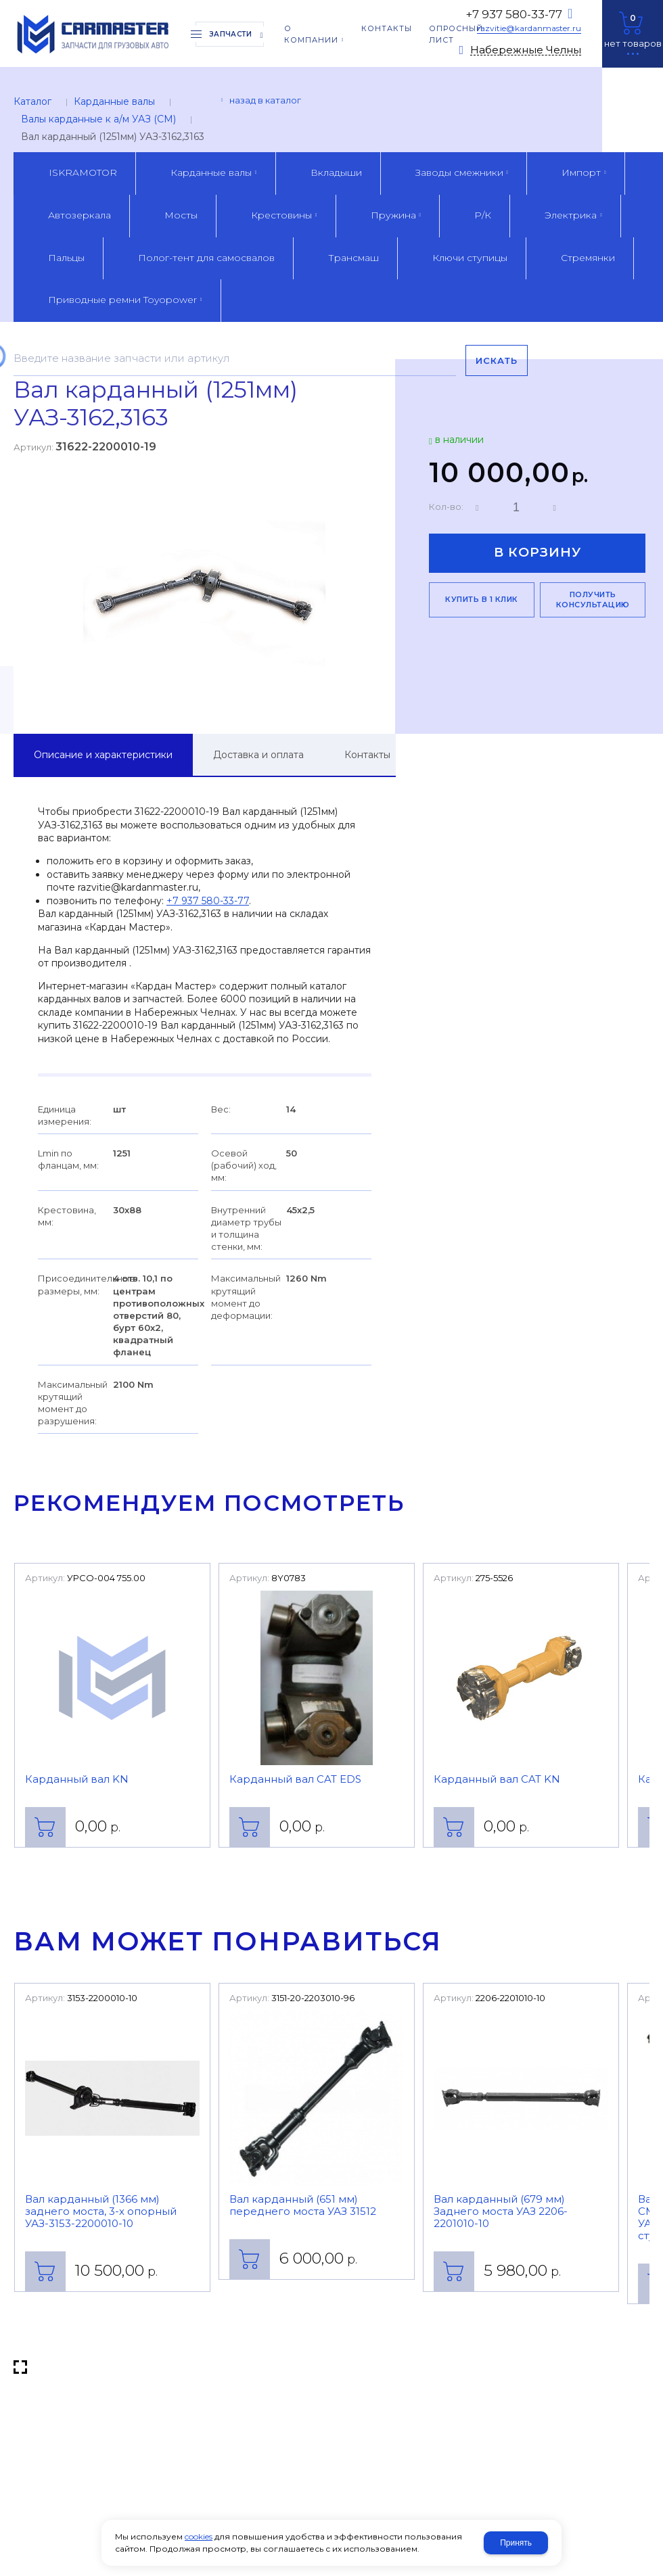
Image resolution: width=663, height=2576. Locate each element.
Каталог (32, 101)
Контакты (367, 755)
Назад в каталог (265, 100)
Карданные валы (114, 101)
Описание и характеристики (103, 755)
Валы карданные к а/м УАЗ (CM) (98, 119)
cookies (198, 2536)
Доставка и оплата (258, 755)
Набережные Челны (525, 50)
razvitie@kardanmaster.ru (529, 28)
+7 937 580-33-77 (513, 14)
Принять (516, 2543)
